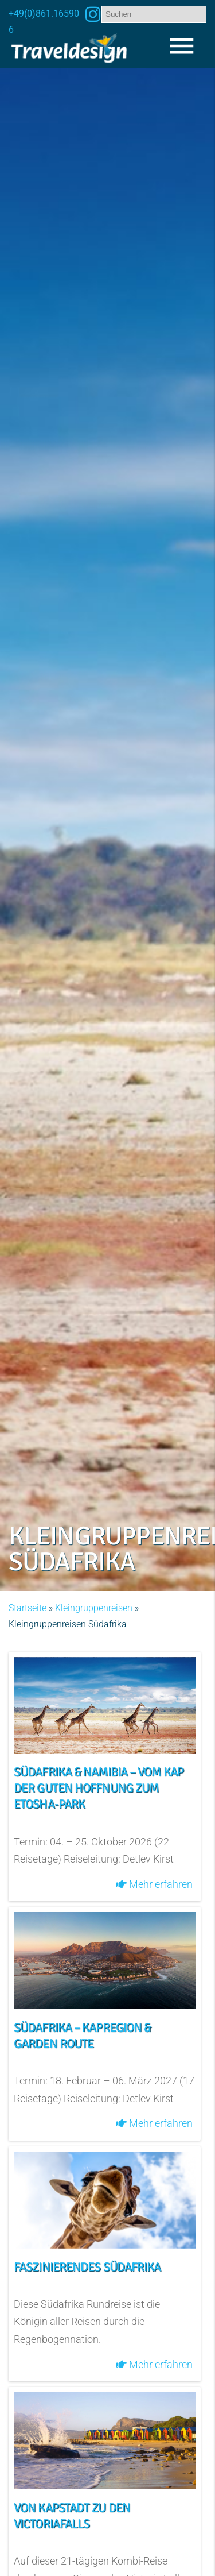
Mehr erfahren (154, 1884)
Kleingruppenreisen (93, 1607)
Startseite (27, 1607)
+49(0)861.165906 (44, 21)
